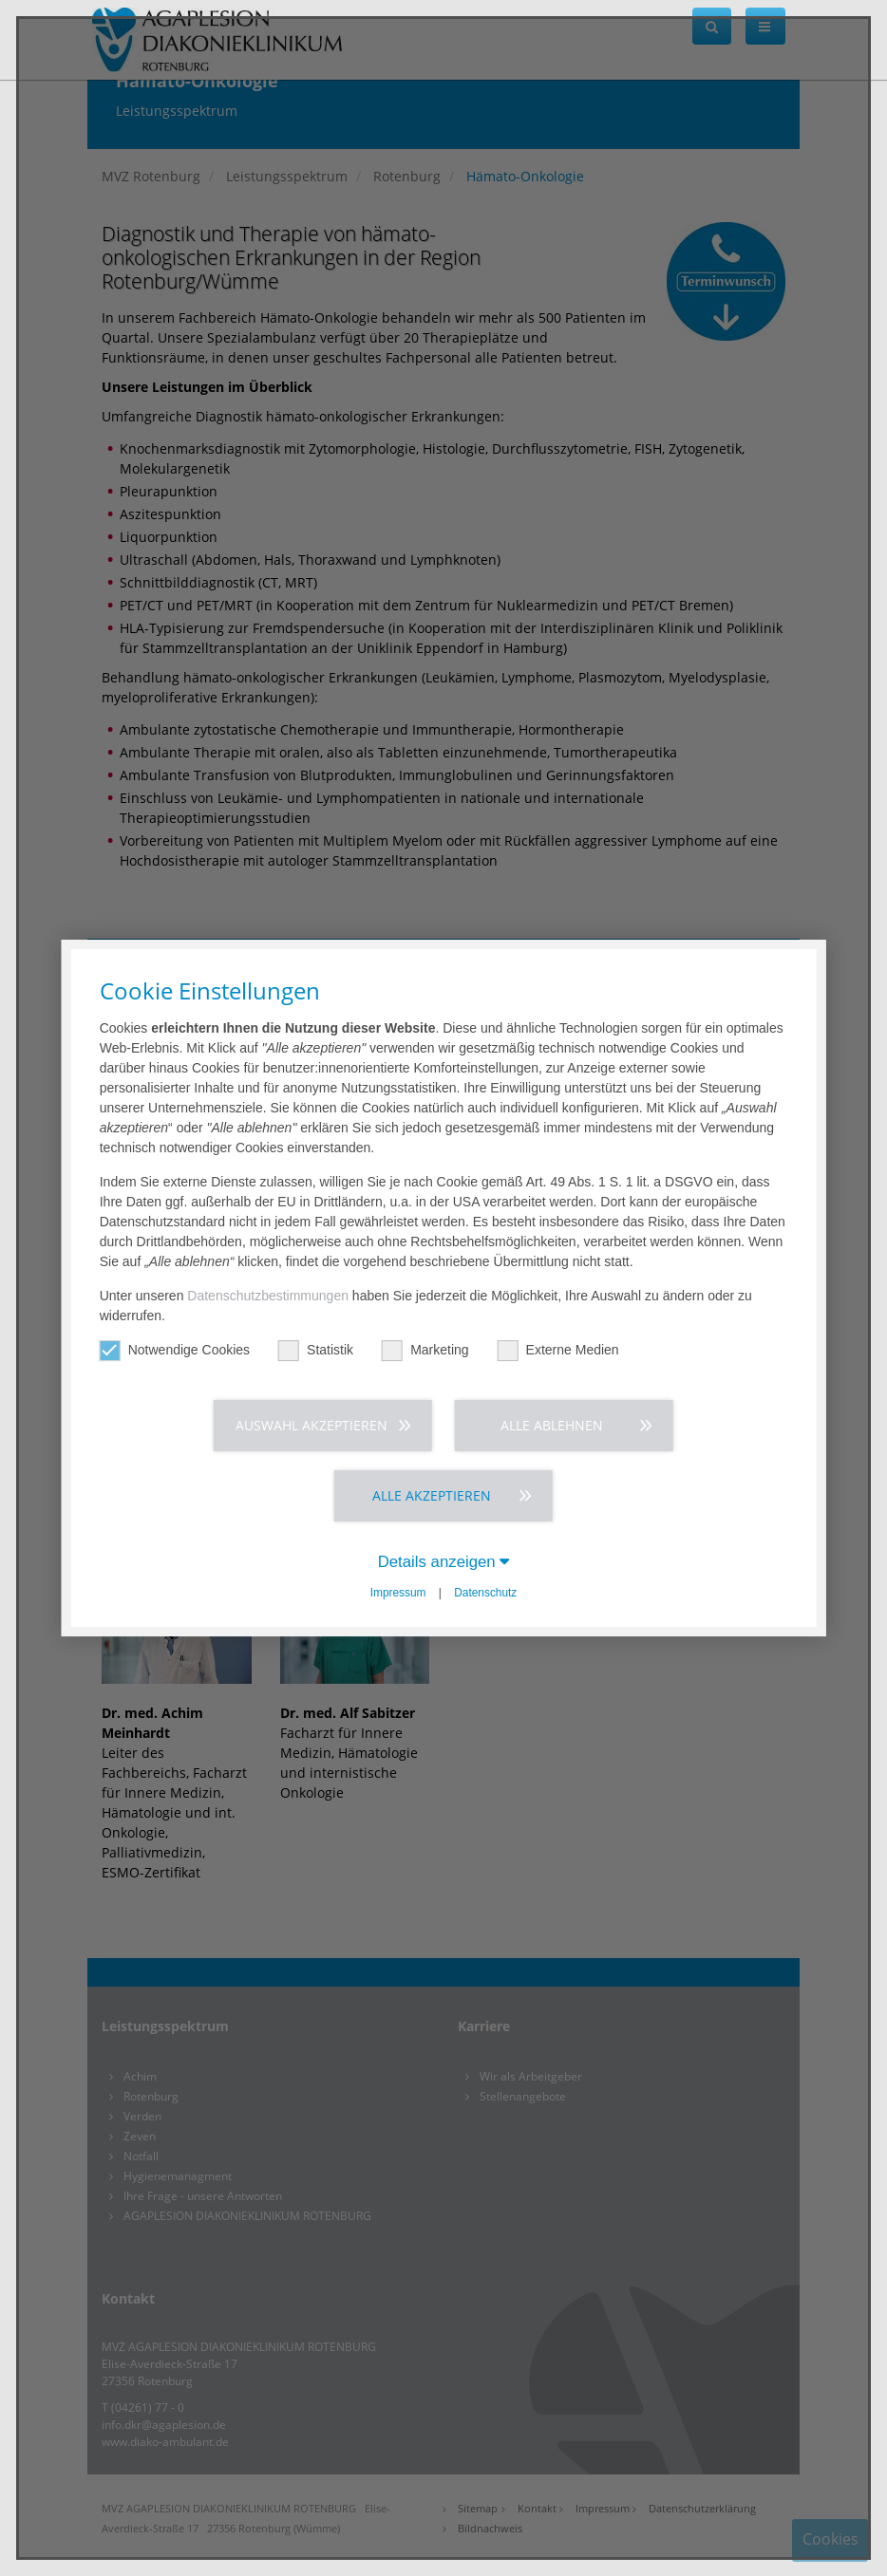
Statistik (315, 1350)
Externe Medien (558, 1350)
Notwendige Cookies (175, 1350)
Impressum (398, 1592)
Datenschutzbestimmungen (268, 1295)
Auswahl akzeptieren (311, 1425)
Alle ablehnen (551, 1425)
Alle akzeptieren (431, 1495)
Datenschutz (485, 1592)
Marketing (425, 1350)
